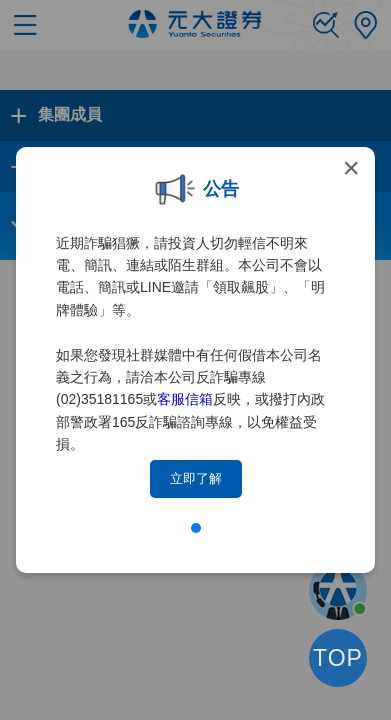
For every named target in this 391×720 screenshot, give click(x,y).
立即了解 (196, 478)
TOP (338, 658)
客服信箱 (185, 399)
